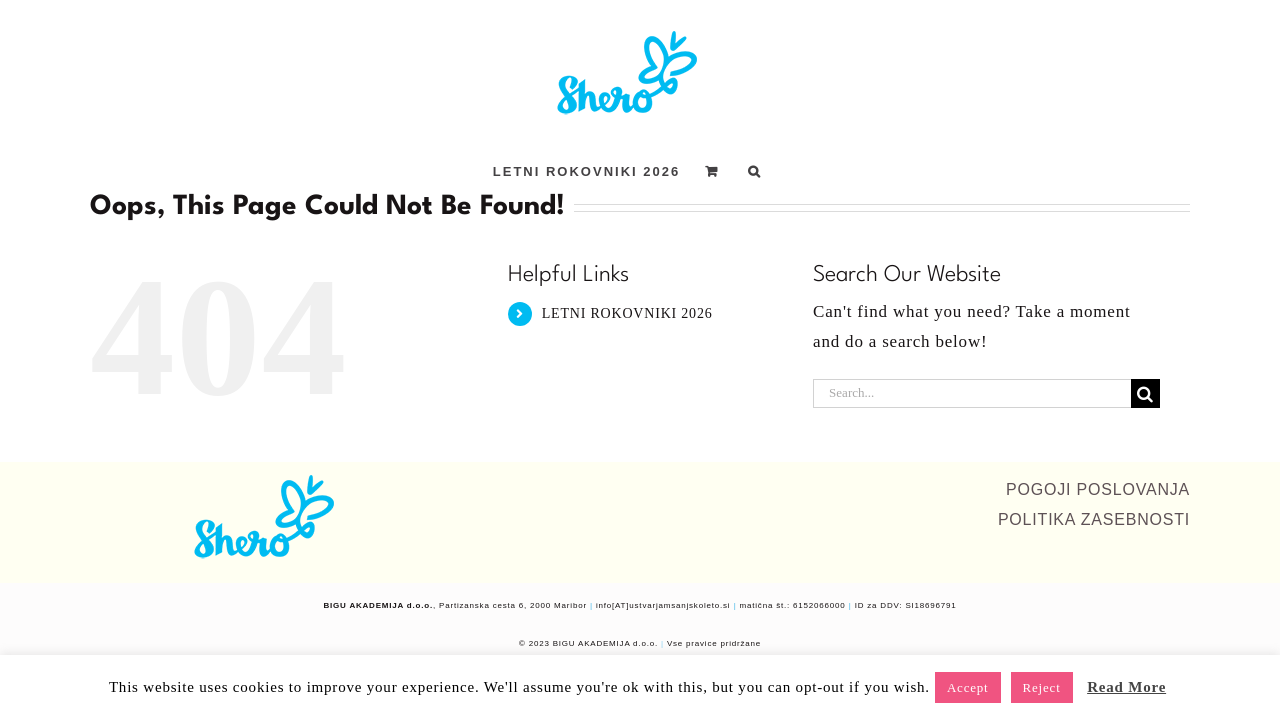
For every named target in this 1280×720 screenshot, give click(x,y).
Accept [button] (968, 687)
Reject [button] (1042, 687)
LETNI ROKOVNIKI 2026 (627, 313)
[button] (805, 171)
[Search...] (972, 393)
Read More (1126, 687)
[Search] (1145, 393)
